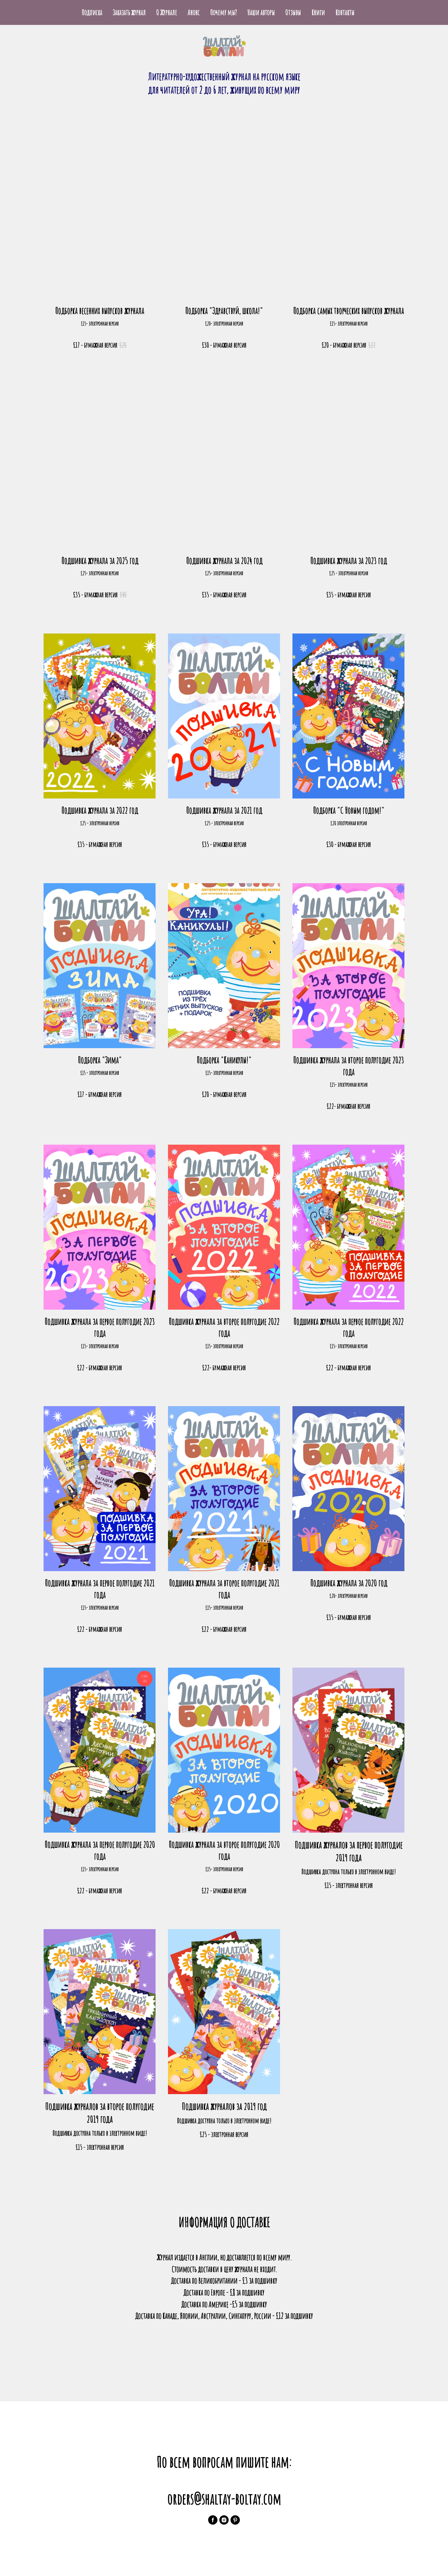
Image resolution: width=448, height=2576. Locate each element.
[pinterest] (235, 2520)
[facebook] (212, 2520)
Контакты (344, 12)
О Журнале (166, 12)
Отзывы (293, 12)
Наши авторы (261, 12)
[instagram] (224, 2520)
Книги (318, 12)
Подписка (92, 12)
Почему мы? (223, 12)
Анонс (193, 12)
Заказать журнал (129, 12)
